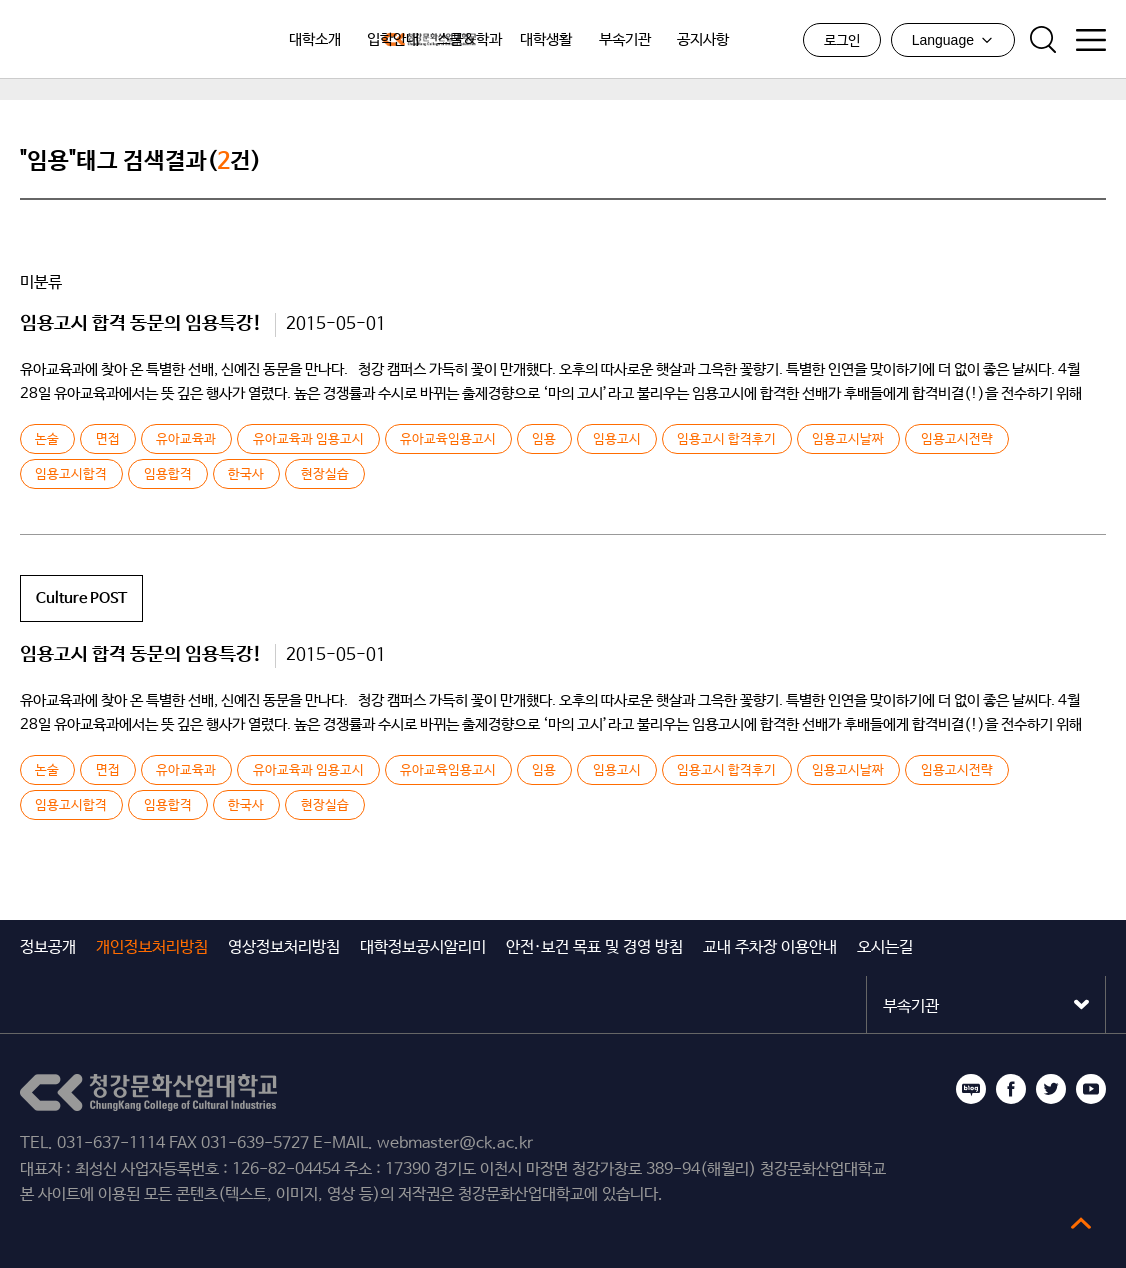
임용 (544, 440)
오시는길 (885, 947)
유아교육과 (186, 440)
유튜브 (1091, 1089)
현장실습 (324, 475)
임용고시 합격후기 (726, 440)
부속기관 (625, 39)
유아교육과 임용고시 (307, 440)
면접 (108, 440)
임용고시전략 (956, 440)
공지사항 (703, 39)
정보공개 (48, 947)
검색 (1043, 40)
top (1081, 1223)
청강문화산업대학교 (120, 40)
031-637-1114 (111, 1143)
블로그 (971, 1089)
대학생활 (546, 39)
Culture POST (81, 598)
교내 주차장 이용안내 (770, 947)
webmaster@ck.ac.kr (455, 1143)
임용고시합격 (71, 475)
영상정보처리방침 (284, 947)
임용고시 (616, 440)
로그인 (842, 41)
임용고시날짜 (848, 440)
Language (953, 40)
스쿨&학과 (469, 39)
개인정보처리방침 (152, 947)
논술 (47, 440)
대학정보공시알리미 (423, 947)
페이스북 (1011, 1089)
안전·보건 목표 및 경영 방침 (594, 947)
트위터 (1051, 1089)
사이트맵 (1091, 40)
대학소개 (315, 39)
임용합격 (168, 475)
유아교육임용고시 (448, 440)
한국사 (246, 475)
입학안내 (393, 39)
